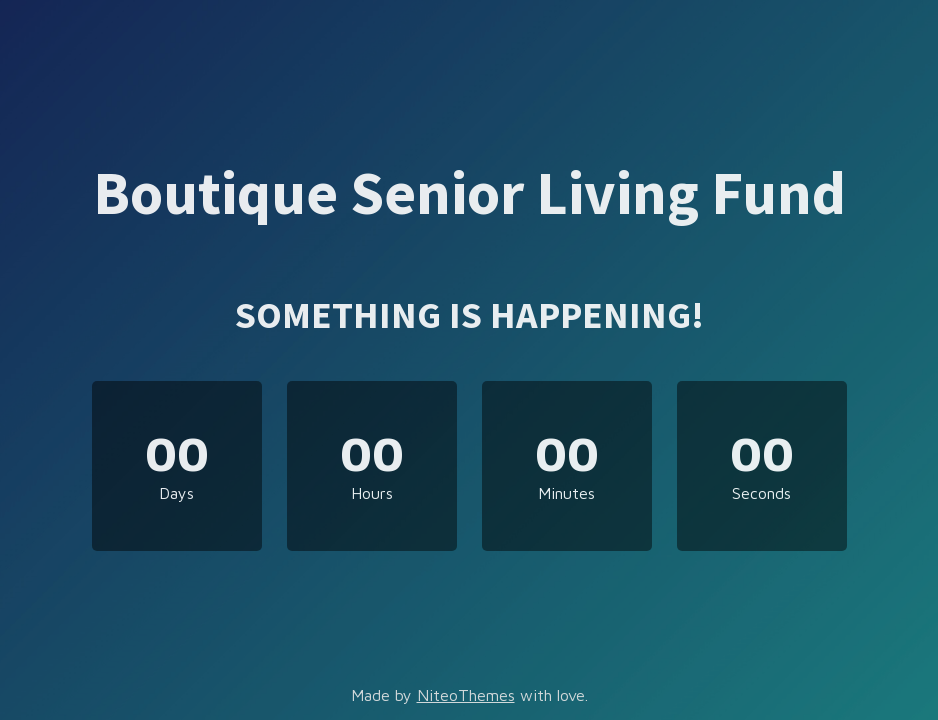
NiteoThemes (466, 695)
